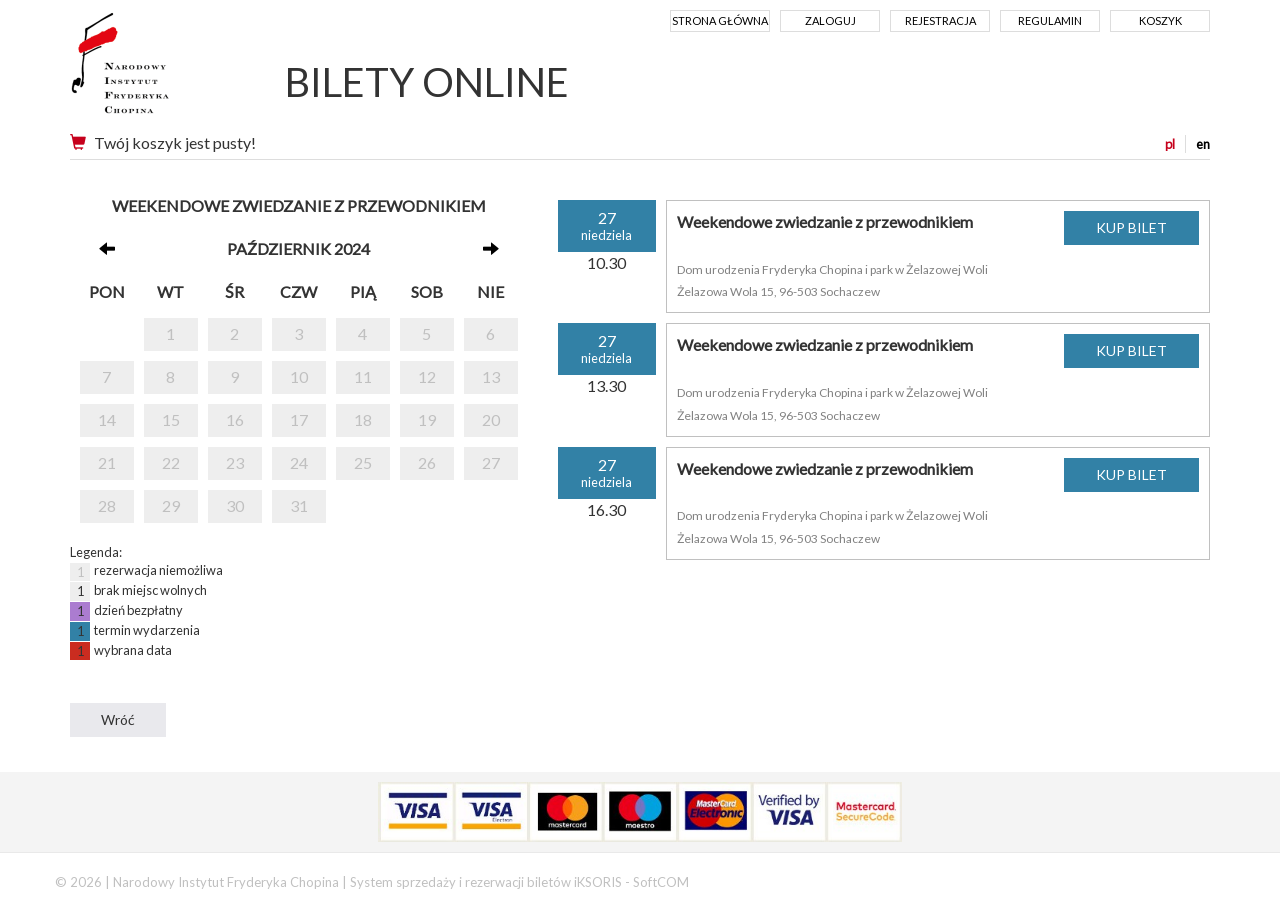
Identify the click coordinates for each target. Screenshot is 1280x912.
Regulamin (1050, 20)
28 (107, 505)
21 (107, 462)
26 (427, 462)
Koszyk (1160, 20)
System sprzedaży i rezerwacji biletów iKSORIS (486, 882)
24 (299, 462)
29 (171, 505)
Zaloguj (830, 20)
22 (171, 462)
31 (299, 505)
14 (107, 419)
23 (235, 462)
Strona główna (720, 20)
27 (491, 462)
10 (299, 376)
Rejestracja (940, 20)
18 (363, 419)
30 (235, 505)
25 (363, 462)
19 (427, 419)
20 (491, 419)
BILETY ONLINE (427, 82)
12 (427, 376)
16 (235, 419)
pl (1170, 144)
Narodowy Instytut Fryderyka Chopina (157, 70)
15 (171, 419)
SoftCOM (661, 882)
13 (491, 376)
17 (299, 419)
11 (363, 376)
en (1203, 144)
